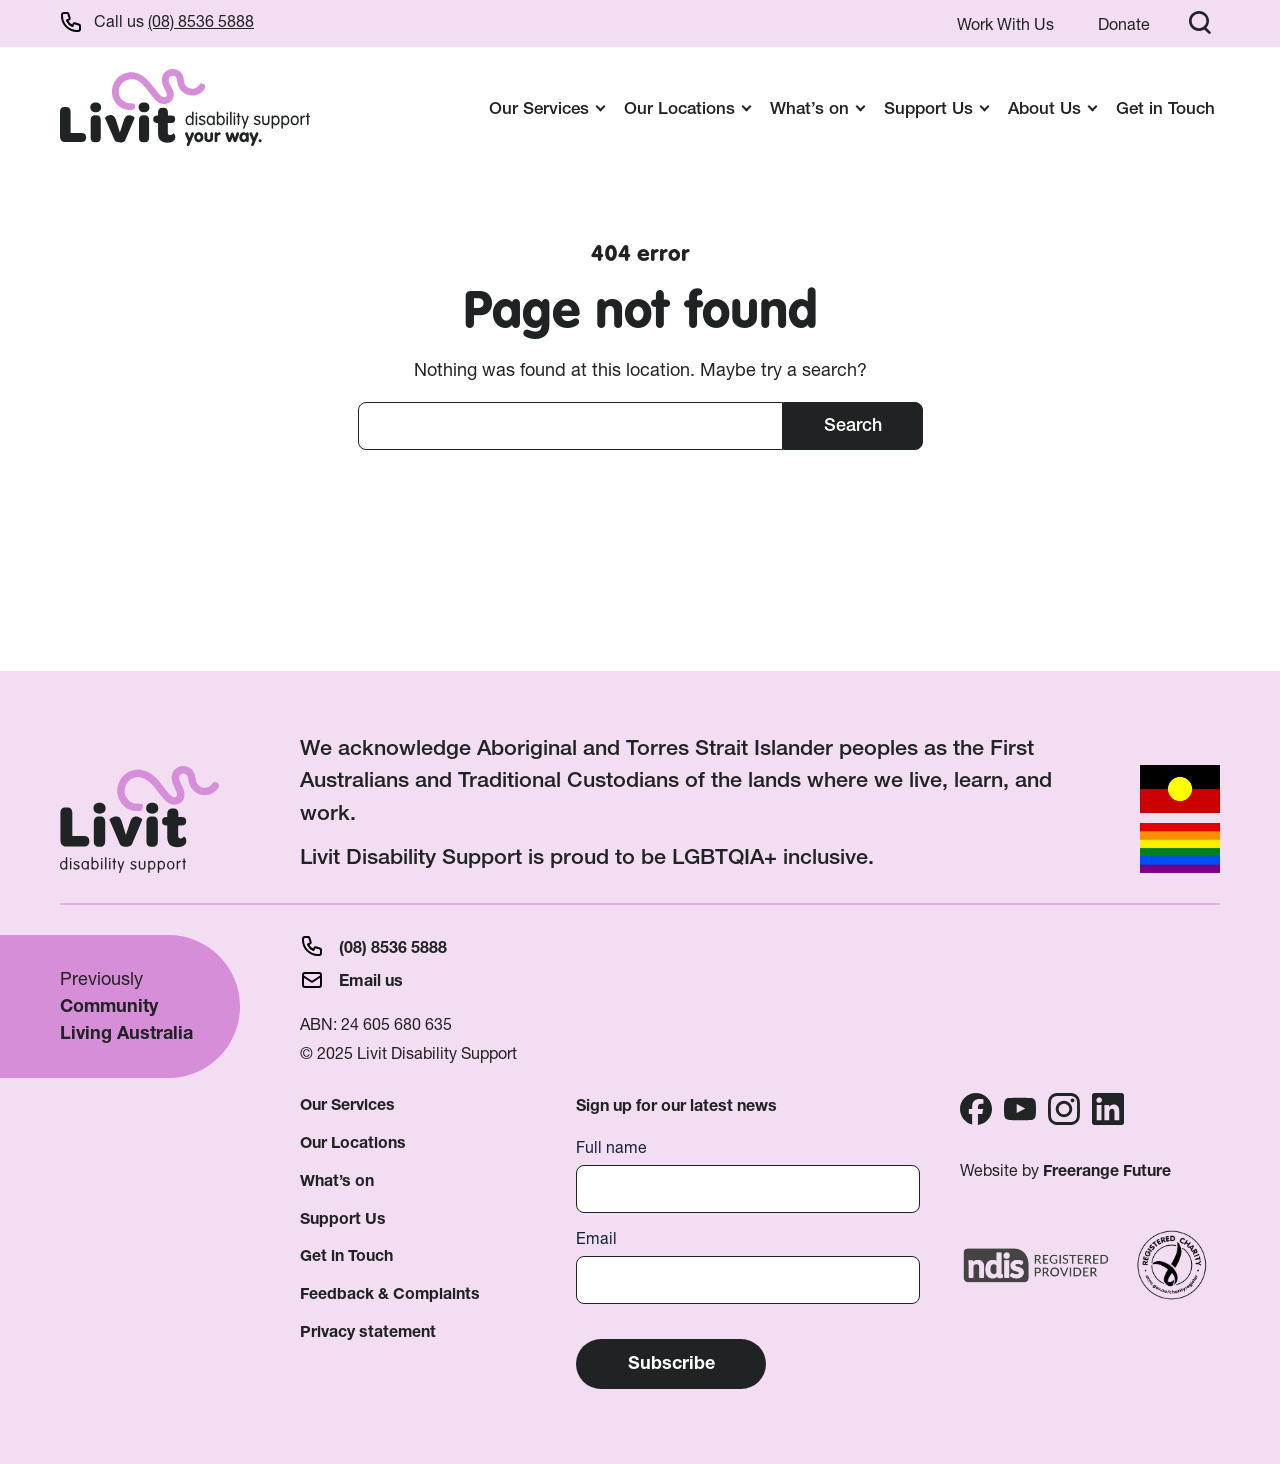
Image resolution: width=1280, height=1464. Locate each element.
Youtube (1020, 1109)
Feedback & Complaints (390, 1293)
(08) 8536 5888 (201, 21)
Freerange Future (1107, 1170)
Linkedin (1108, 1109)
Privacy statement (368, 1331)
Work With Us (1005, 24)
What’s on (337, 1180)
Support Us (343, 1218)
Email (596, 1238)
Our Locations (353, 1142)
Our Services (347, 1104)
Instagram (1064, 1109)
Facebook (976, 1109)
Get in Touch (1165, 107)
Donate (1124, 24)
